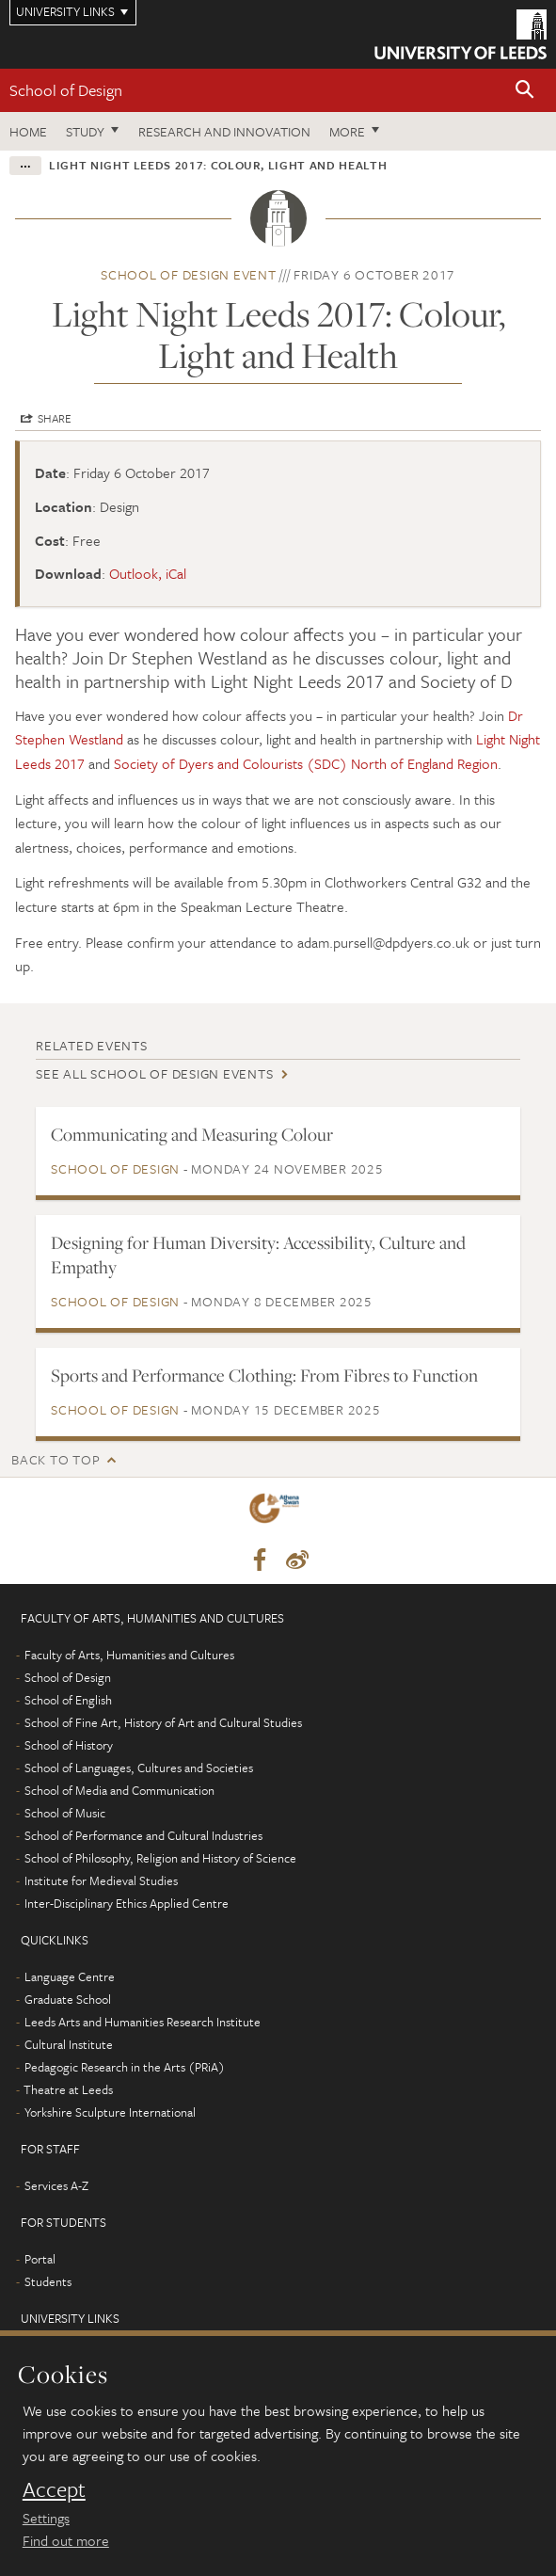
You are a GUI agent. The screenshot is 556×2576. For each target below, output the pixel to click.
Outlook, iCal (147, 573)
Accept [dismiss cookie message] (54, 2489)
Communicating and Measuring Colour (192, 1134)
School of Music (64, 1812)
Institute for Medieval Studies (101, 1880)
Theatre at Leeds (68, 2089)
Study (85, 131)
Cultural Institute (68, 2044)
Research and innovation (224, 131)
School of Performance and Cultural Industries (143, 1835)
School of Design (65, 90)
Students (47, 2281)
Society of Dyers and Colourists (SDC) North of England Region (306, 763)
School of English (68, 1699)
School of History (68, 1745)
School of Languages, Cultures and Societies (138, 1767)
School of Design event (189, 274)
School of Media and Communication (119, 1790)
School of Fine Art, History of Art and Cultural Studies (163, 1722)
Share (54, 417)
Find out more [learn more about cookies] (66, 2540)
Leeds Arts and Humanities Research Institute (142, 2021)
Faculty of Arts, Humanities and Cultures (129, 1654)
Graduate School (67, 1999)
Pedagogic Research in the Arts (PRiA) (124, 2066)
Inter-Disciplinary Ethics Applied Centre (126, 1903)
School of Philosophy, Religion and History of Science (160, 1857)
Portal (40, 2258)
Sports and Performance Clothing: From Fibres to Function (264, 1375)
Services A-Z (56, 2185)
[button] (525, 91)
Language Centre (69, 1976)
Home (28, 131)
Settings (46, 2517)
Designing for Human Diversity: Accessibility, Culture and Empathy (258, 1254)
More (347, 131)
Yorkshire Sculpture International (110, 2112)
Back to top (55, 1459)
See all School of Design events (154, 1073)
